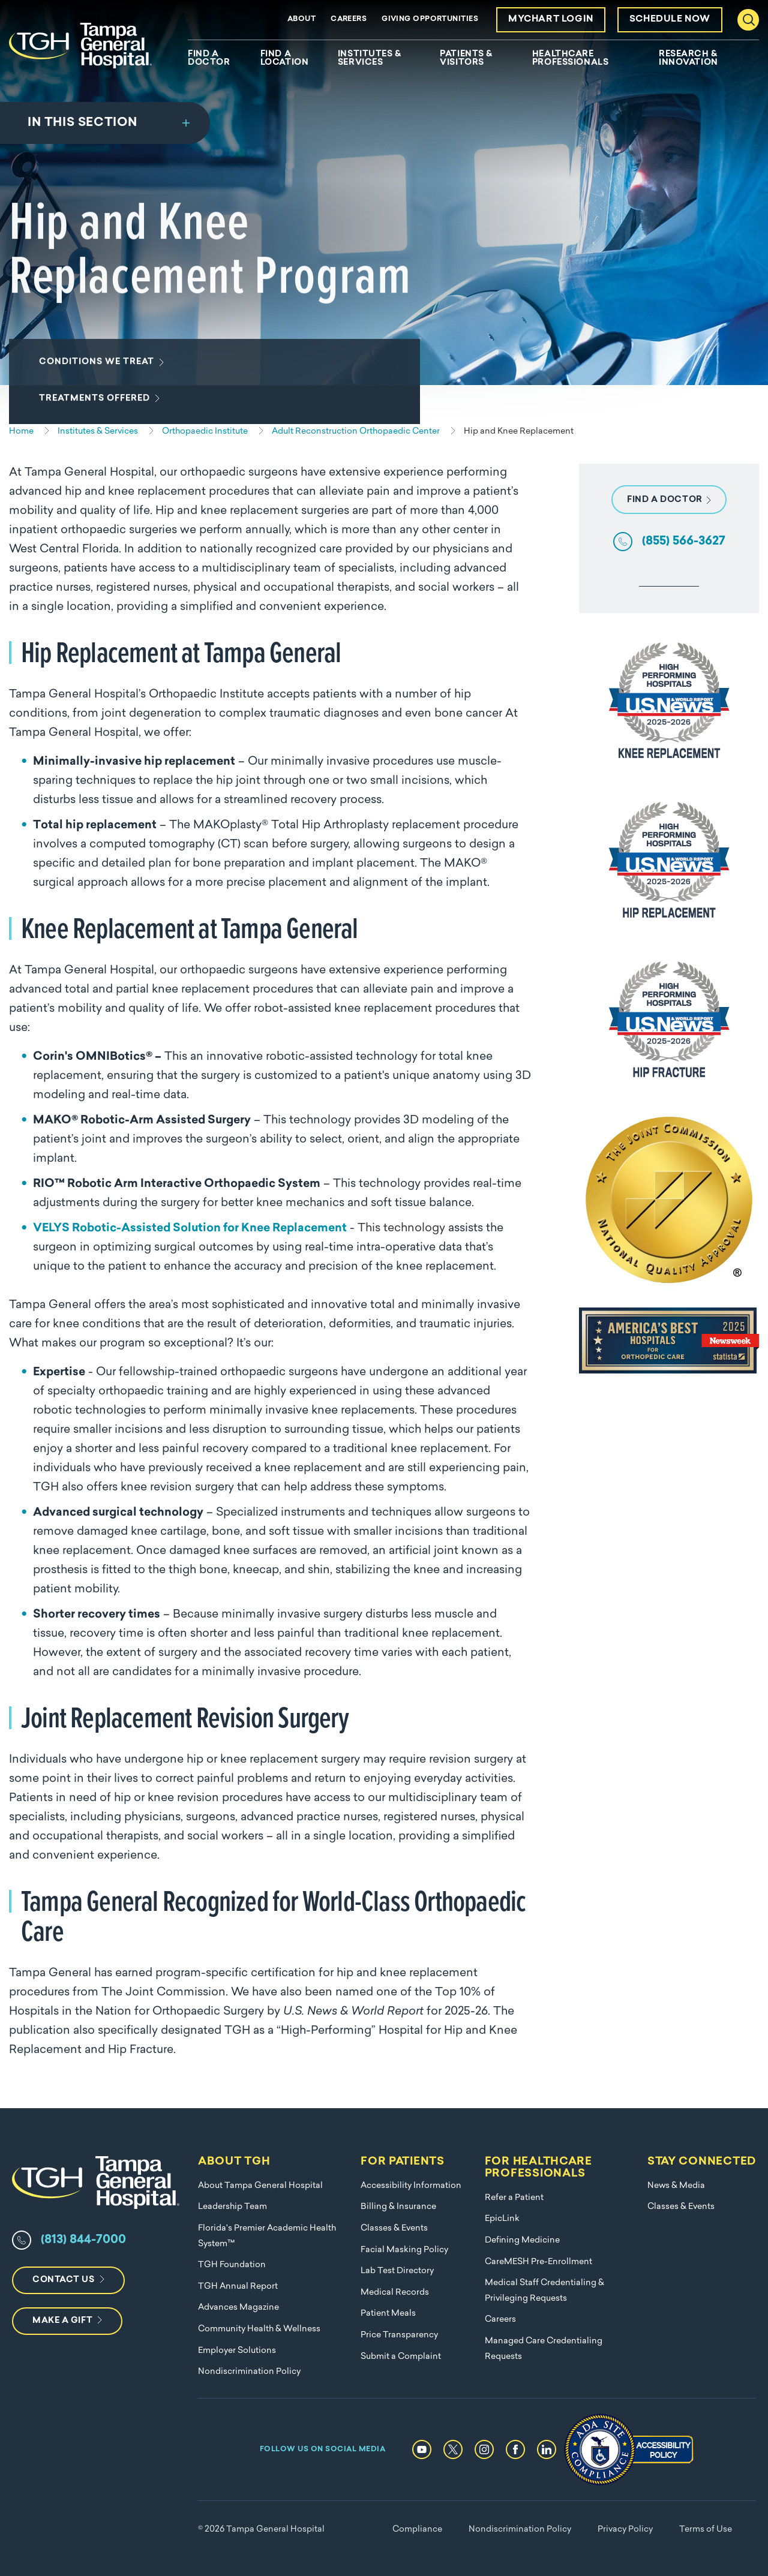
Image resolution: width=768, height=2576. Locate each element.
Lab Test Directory (397, 2271)
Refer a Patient (514, 2197)
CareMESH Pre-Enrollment (538, 2262)
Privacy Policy (625, 2529)
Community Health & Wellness (259, 2329)
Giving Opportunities (430, 19)
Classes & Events (394, 2228)
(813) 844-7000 (83, 2240)
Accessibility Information (411, 2185)
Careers (349, 19)
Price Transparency (399, 2335)
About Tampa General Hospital (260, 2185)
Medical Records (395, 2292)
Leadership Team (232, 2206)
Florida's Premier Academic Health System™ (267, 2236)
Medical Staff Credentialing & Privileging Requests (544, 2291)
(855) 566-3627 (683, 542)
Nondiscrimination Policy (249, 2371)
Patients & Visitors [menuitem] (466, 58)
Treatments (97, 412)
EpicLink (502, 2218)
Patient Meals (388, 2313)
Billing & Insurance (398, 2206)
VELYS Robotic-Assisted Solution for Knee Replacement (190, 1228)
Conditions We (99, 376)
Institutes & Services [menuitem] (369, 58)
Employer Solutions (237, 2350)
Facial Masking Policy (404, 2250)
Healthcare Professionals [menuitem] (570, 58)
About (301, 19)
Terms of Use (705, 2529)
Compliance (417, 2529)
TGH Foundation (232, 2265)
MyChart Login (550, 19)
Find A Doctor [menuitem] (209, 58)
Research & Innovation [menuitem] (688, 58)
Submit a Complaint (401, 2356)
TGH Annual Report (238, 2286)
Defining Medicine (522, 2240)
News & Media (676, 2185)
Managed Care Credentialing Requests (543, 2349)
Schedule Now (669, 19)
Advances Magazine (238, 2307)
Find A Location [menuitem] (284, 58)
